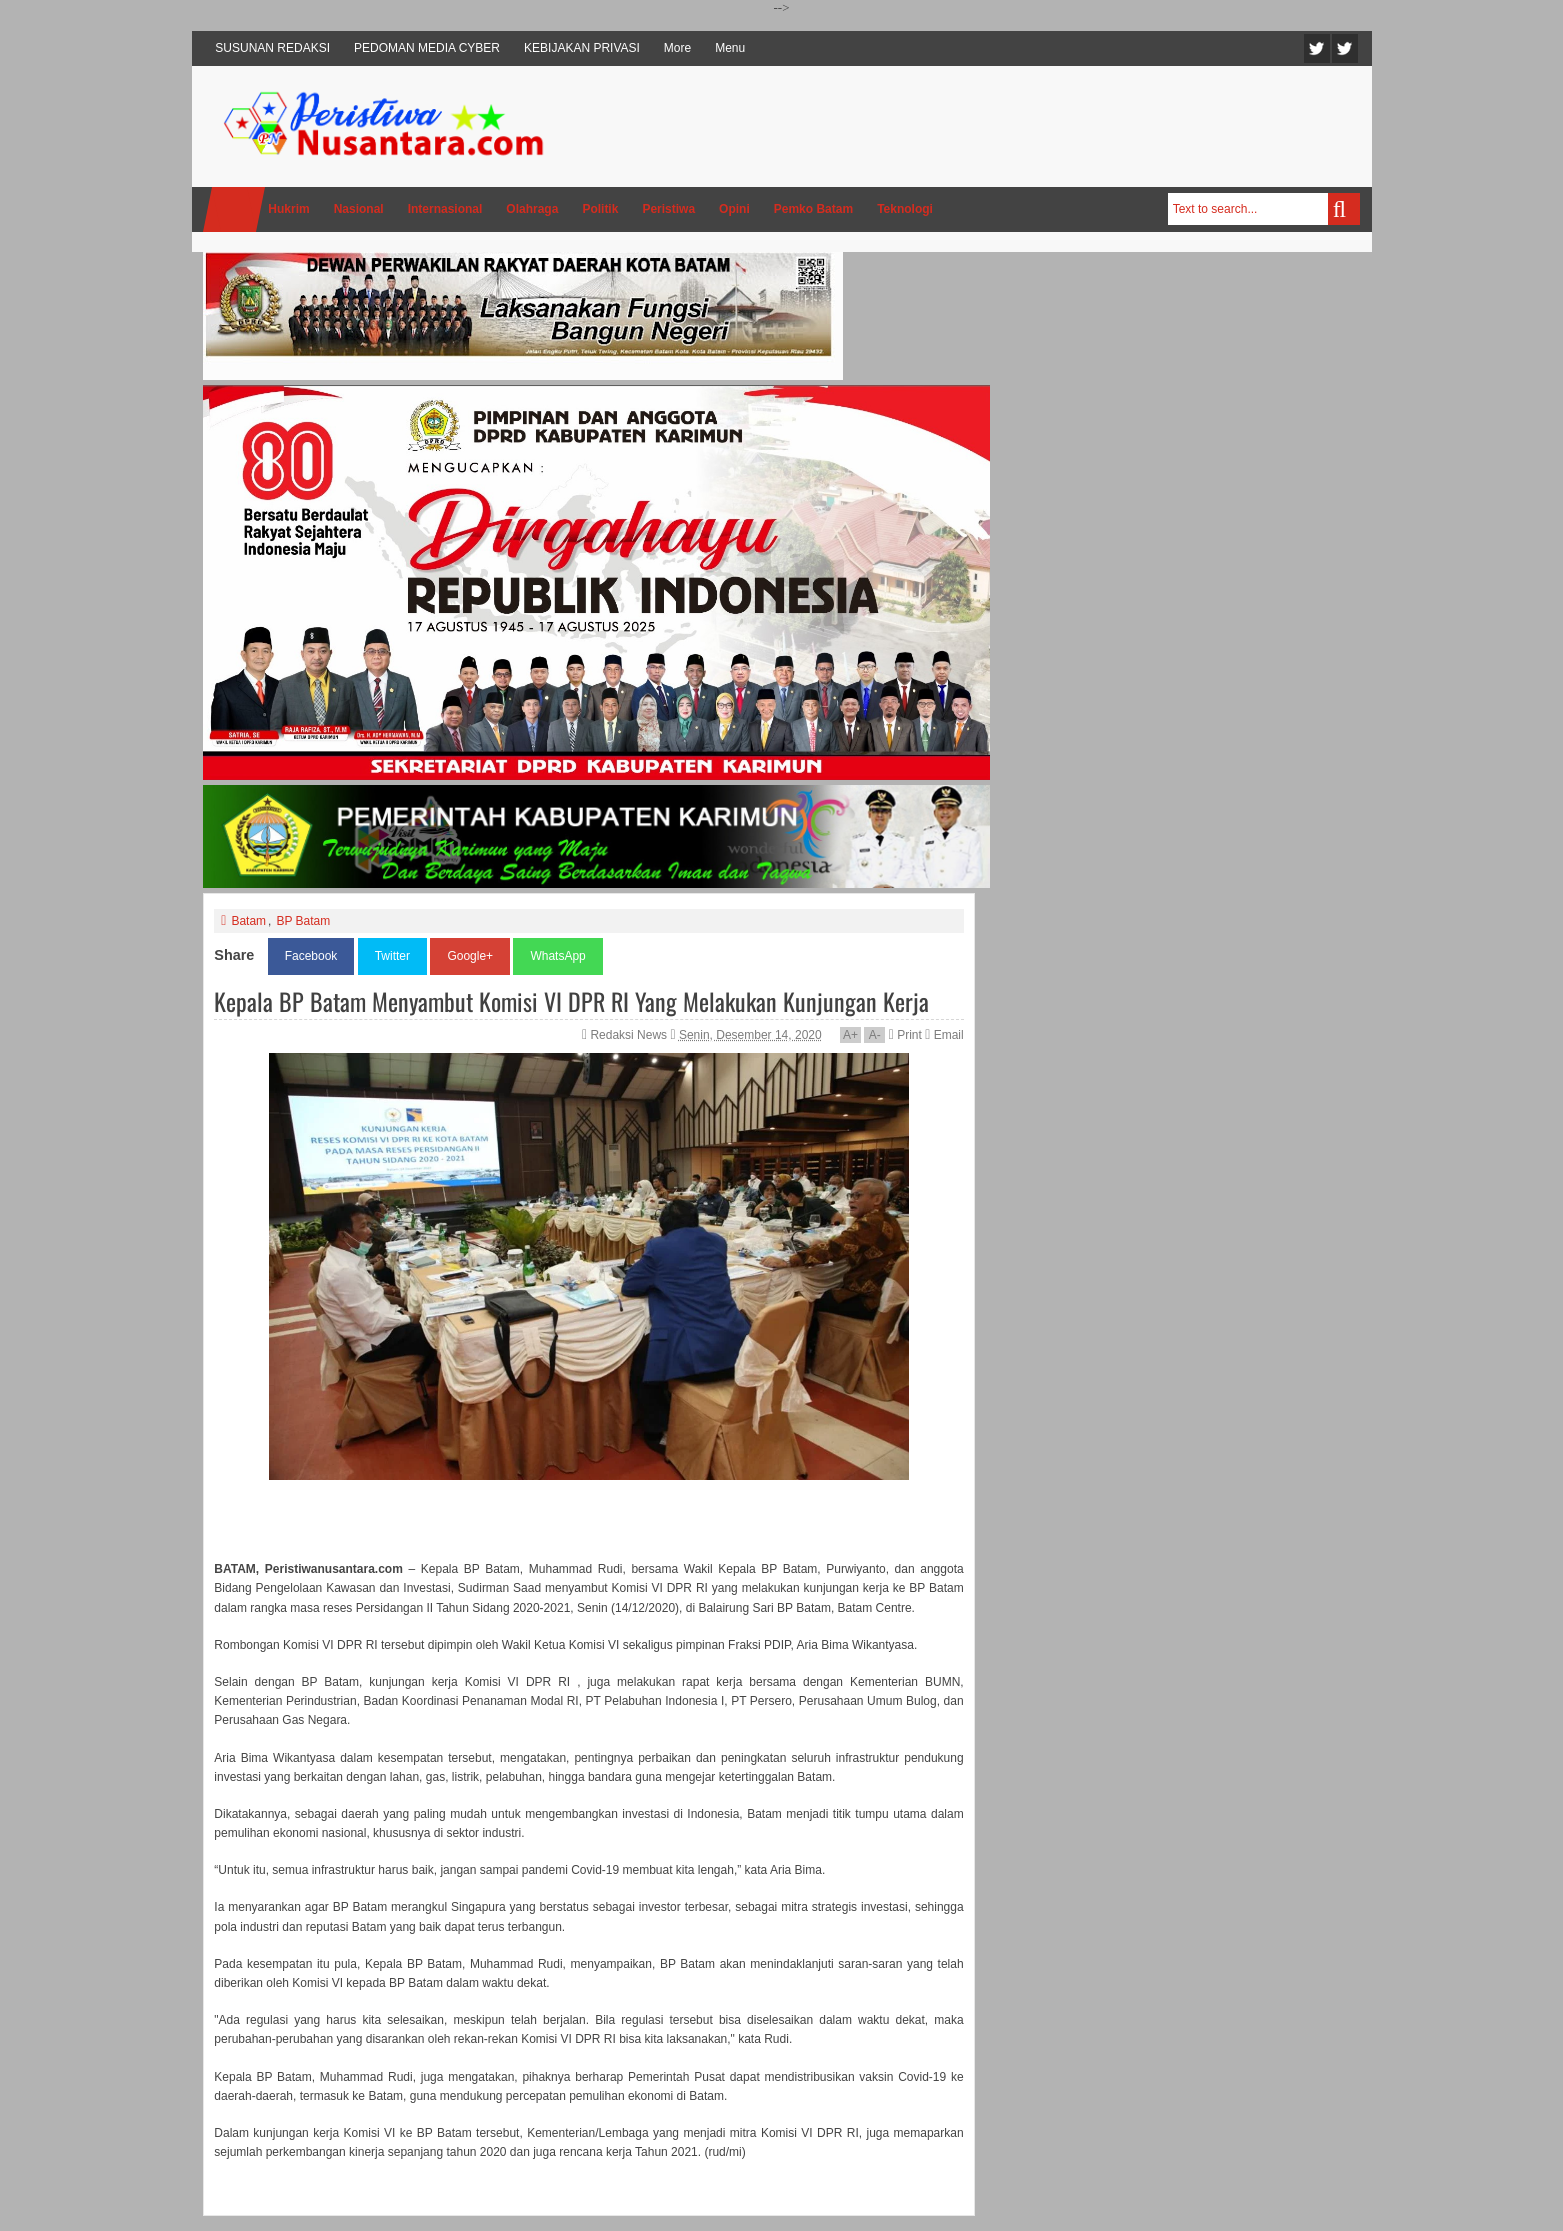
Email (944, 1035)
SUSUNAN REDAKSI (272, 48)
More (677, 48)
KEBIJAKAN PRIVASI (582, 48)
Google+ (470, 956)
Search (1344, 209)
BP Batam (303, 921)
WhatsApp (557, 956)
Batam (248, 921)
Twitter (1317, 48)
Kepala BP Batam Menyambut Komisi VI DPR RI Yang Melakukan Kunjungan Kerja (571, 1001)
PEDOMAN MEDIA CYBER (427, 48)
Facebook (1345, 48)
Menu (730, 48)
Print (905, 1035)
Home (234, 209)
